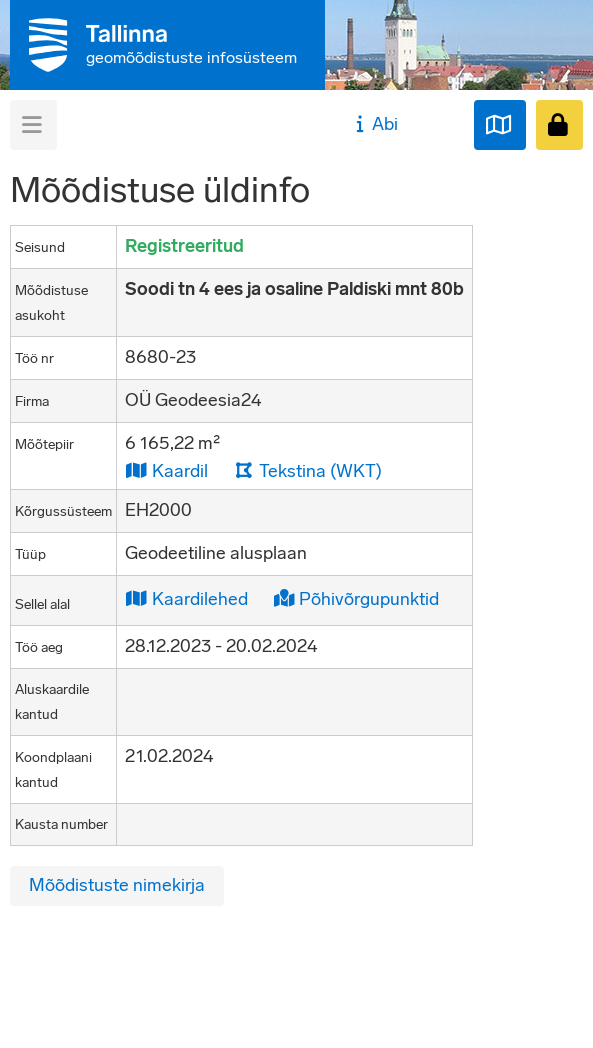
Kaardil (166, 470)
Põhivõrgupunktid (356, 598)
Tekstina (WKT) (308, 470)
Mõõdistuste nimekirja (117, 885)
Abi (374, 124)
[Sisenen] (559, 125)
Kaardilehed (186, 598)
